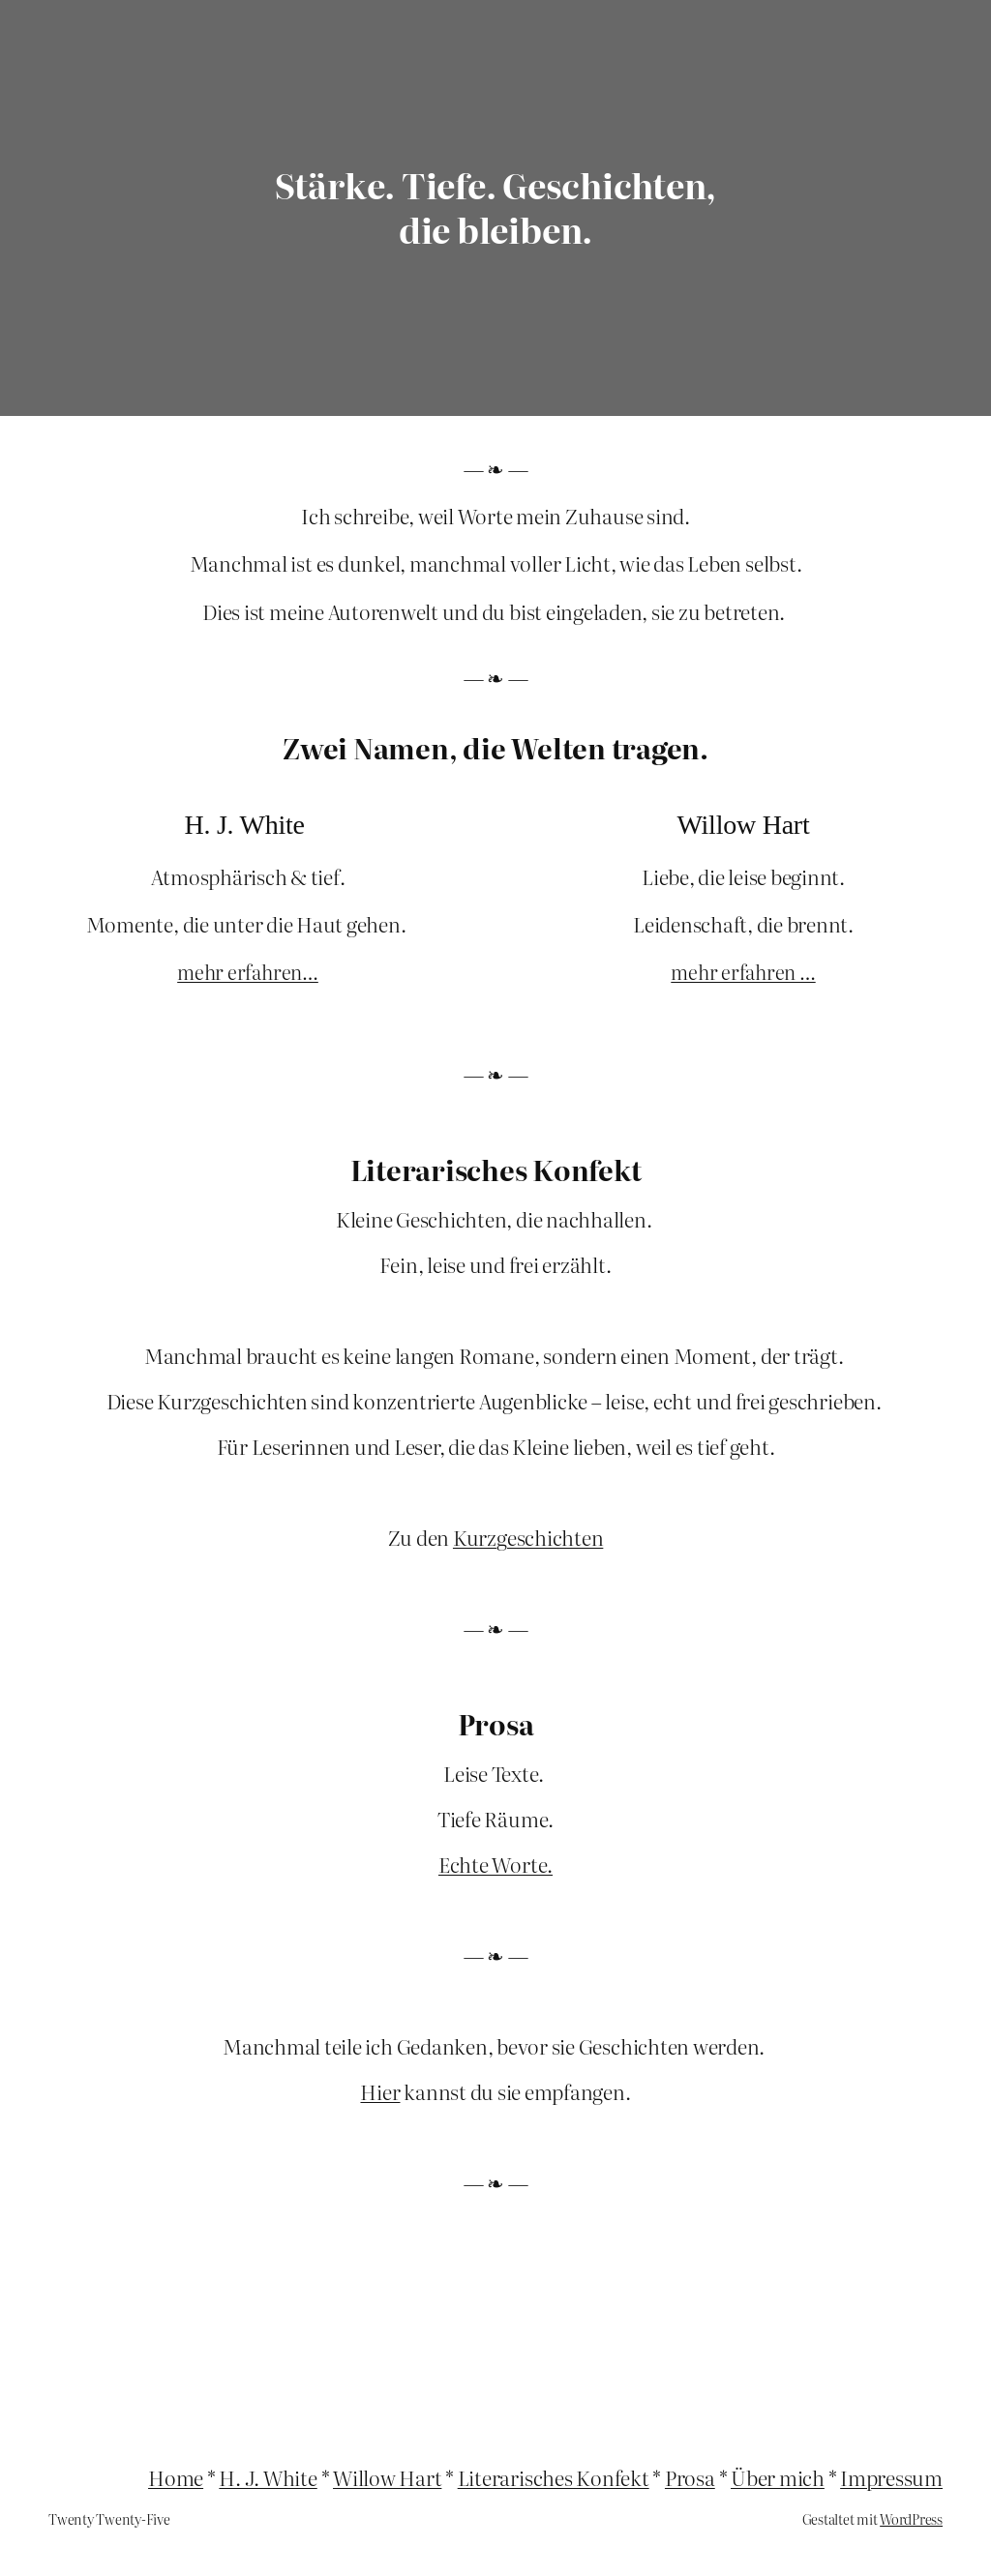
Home (175, 2477)
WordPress (911, 2519)
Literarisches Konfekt (553, 2477)
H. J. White (267, 2477)
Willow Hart (387, 2477)
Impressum (891, 2477)
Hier (380, 2091)
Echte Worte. (495, 1864)
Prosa (690, 2477)
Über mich (778, 2477)
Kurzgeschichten (528, 1537)
